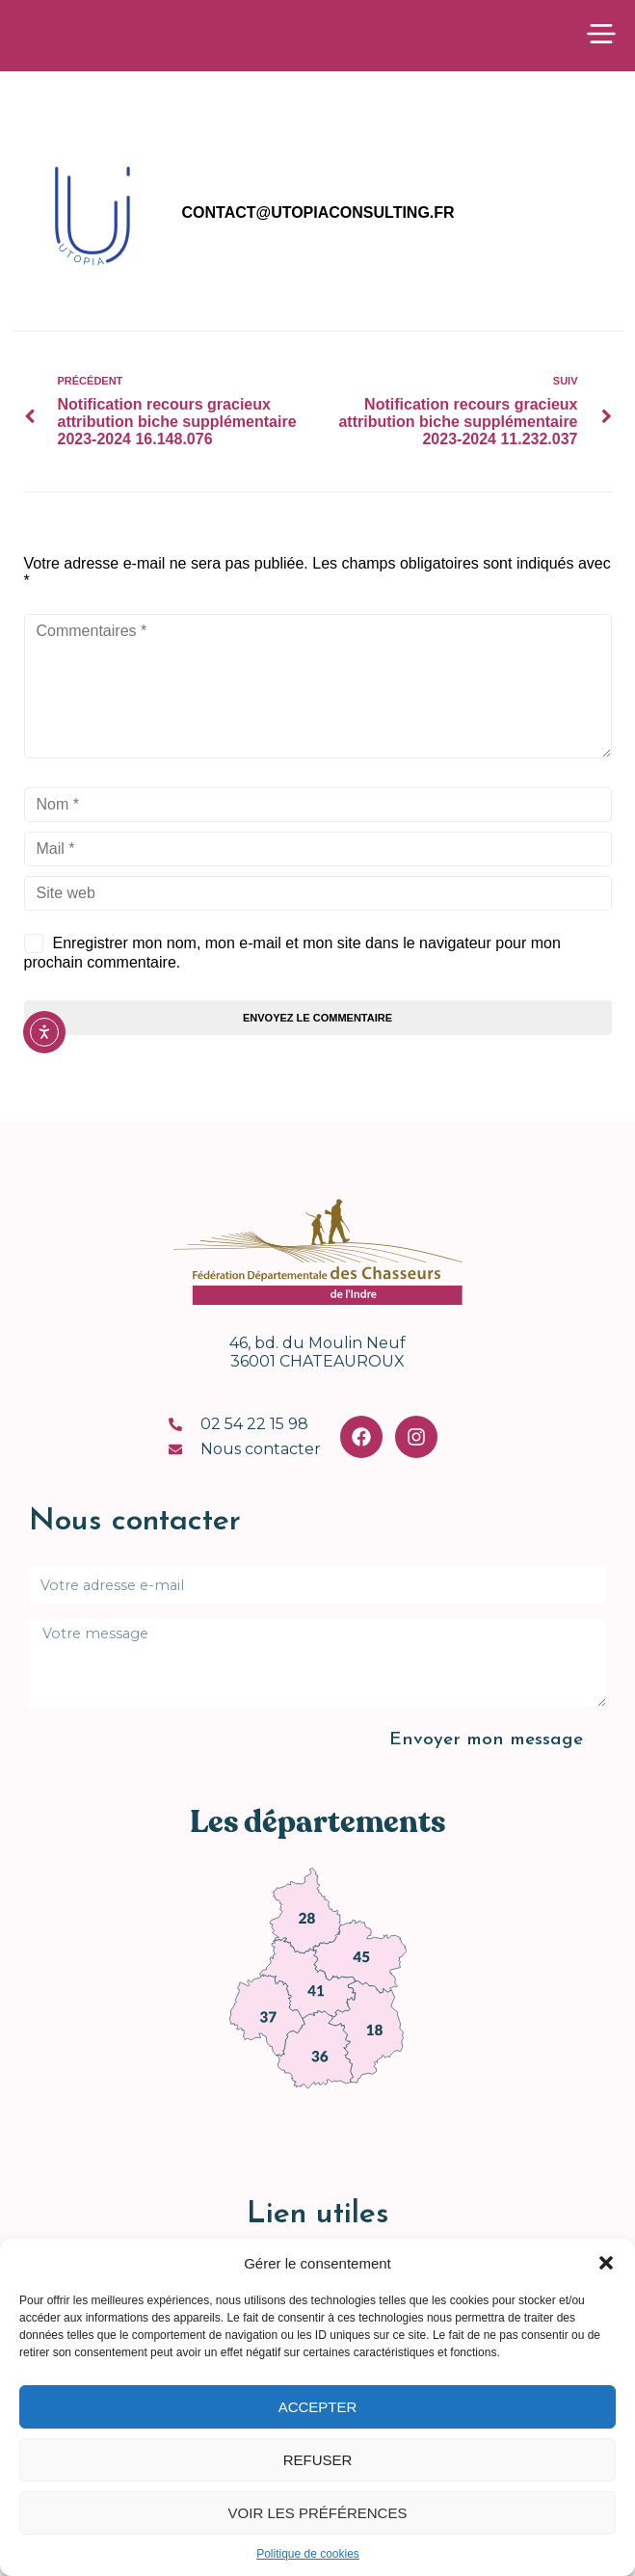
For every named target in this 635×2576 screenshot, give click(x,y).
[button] (606, 2262)
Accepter (317, 2407)
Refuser (318, 2460)
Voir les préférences (318, 2513)
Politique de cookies (307, 2554)
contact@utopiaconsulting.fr (318, 218)
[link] (304, 1916)
